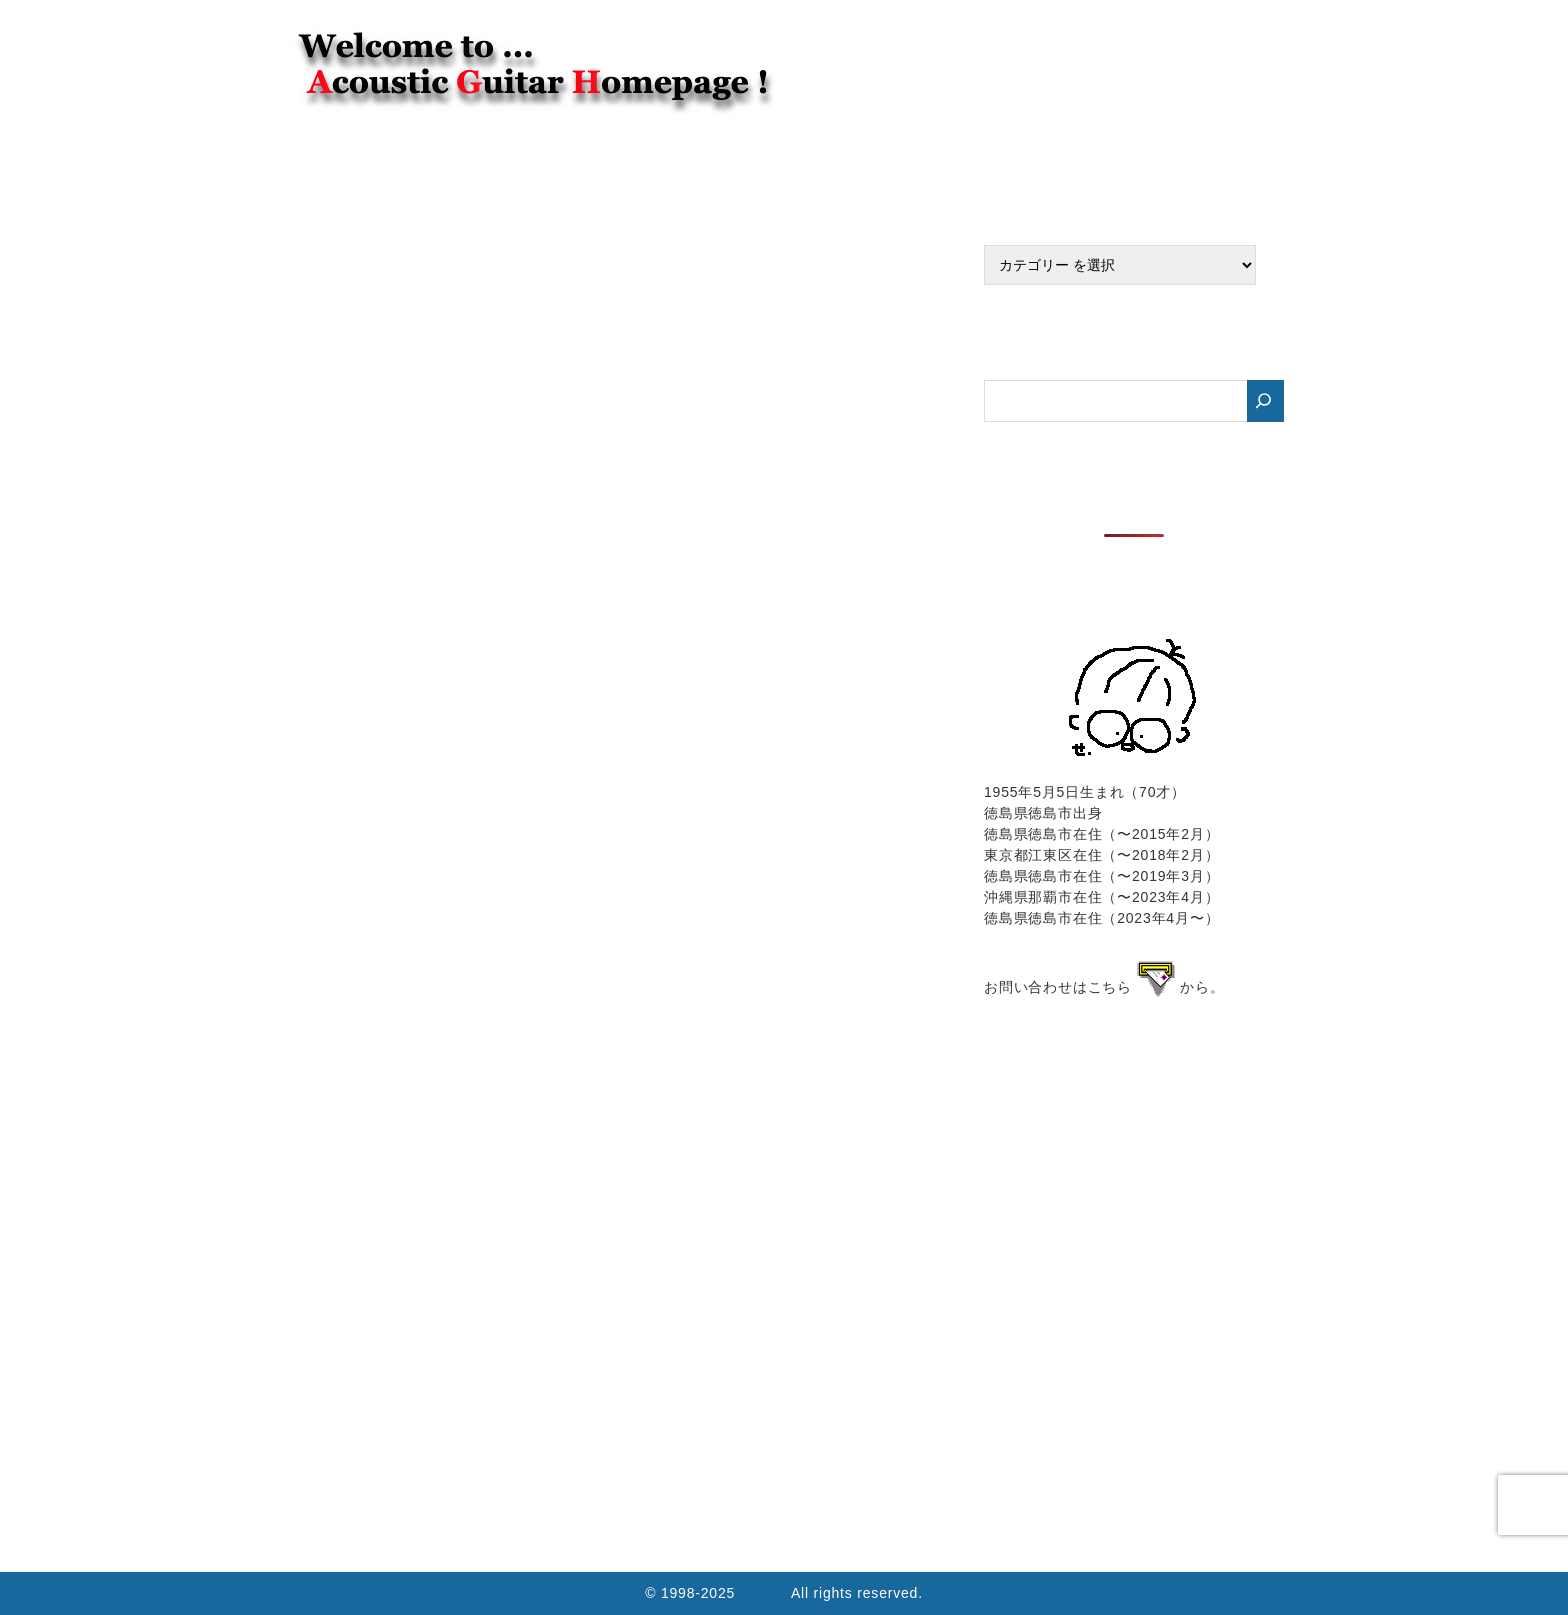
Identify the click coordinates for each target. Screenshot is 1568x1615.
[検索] (1265, 401)
